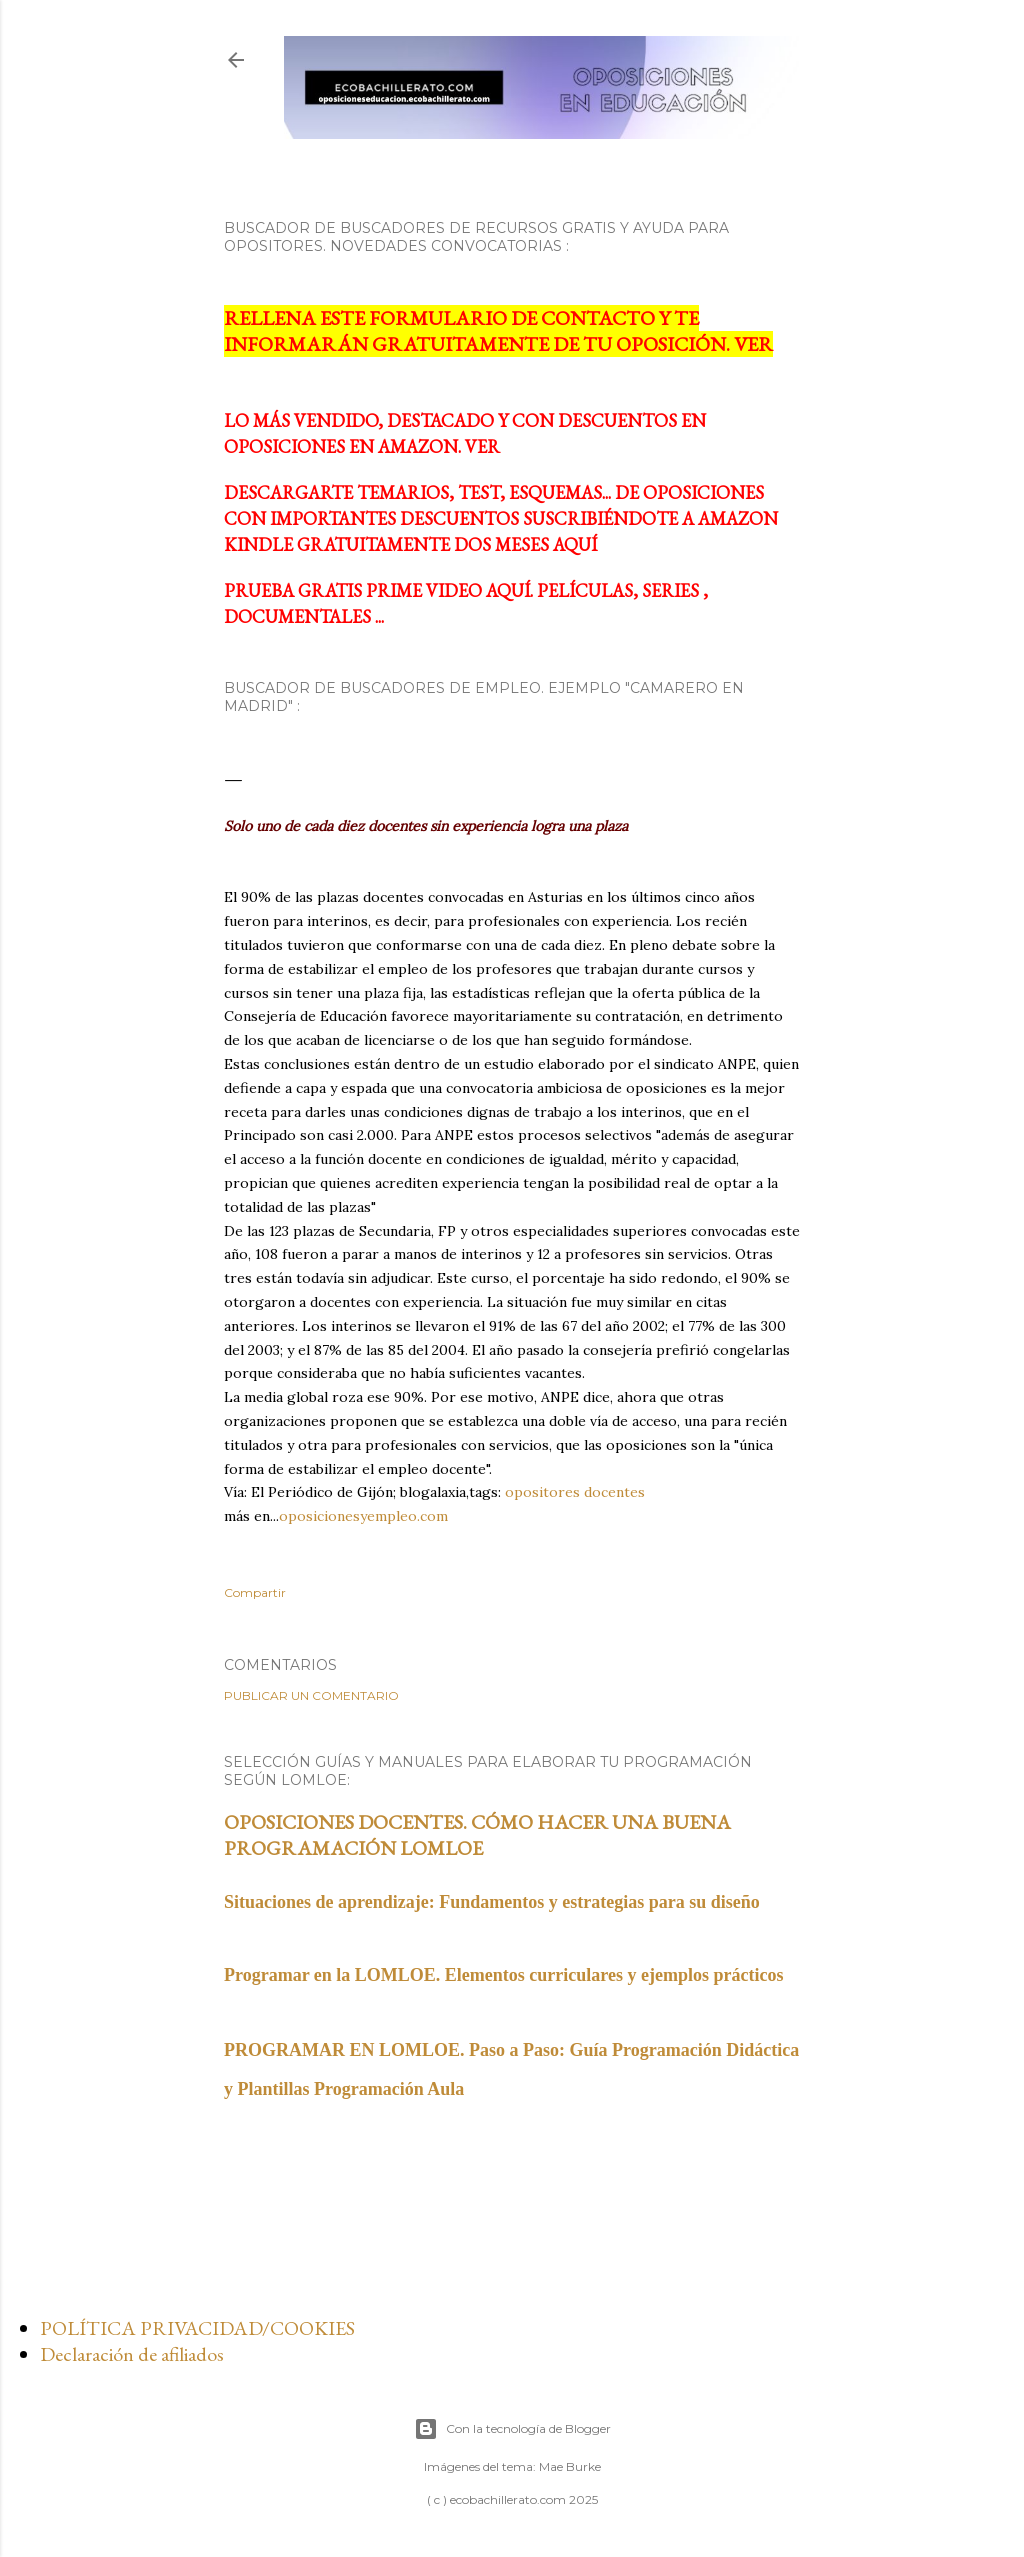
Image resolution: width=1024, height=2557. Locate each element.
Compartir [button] (255, 1592)
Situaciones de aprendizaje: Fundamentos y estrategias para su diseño (492, 1902)
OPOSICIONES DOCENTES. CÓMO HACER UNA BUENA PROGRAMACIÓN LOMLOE (477, 1835)
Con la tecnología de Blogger (512, 2429)
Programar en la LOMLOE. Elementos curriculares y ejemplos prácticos (503, 1975)
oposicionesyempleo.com (363, 1516)
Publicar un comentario (311, 1695)
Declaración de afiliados (132, 2354)
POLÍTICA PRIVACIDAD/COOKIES (197, 2328)
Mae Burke (570, 2466)
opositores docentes (575, 1492)
